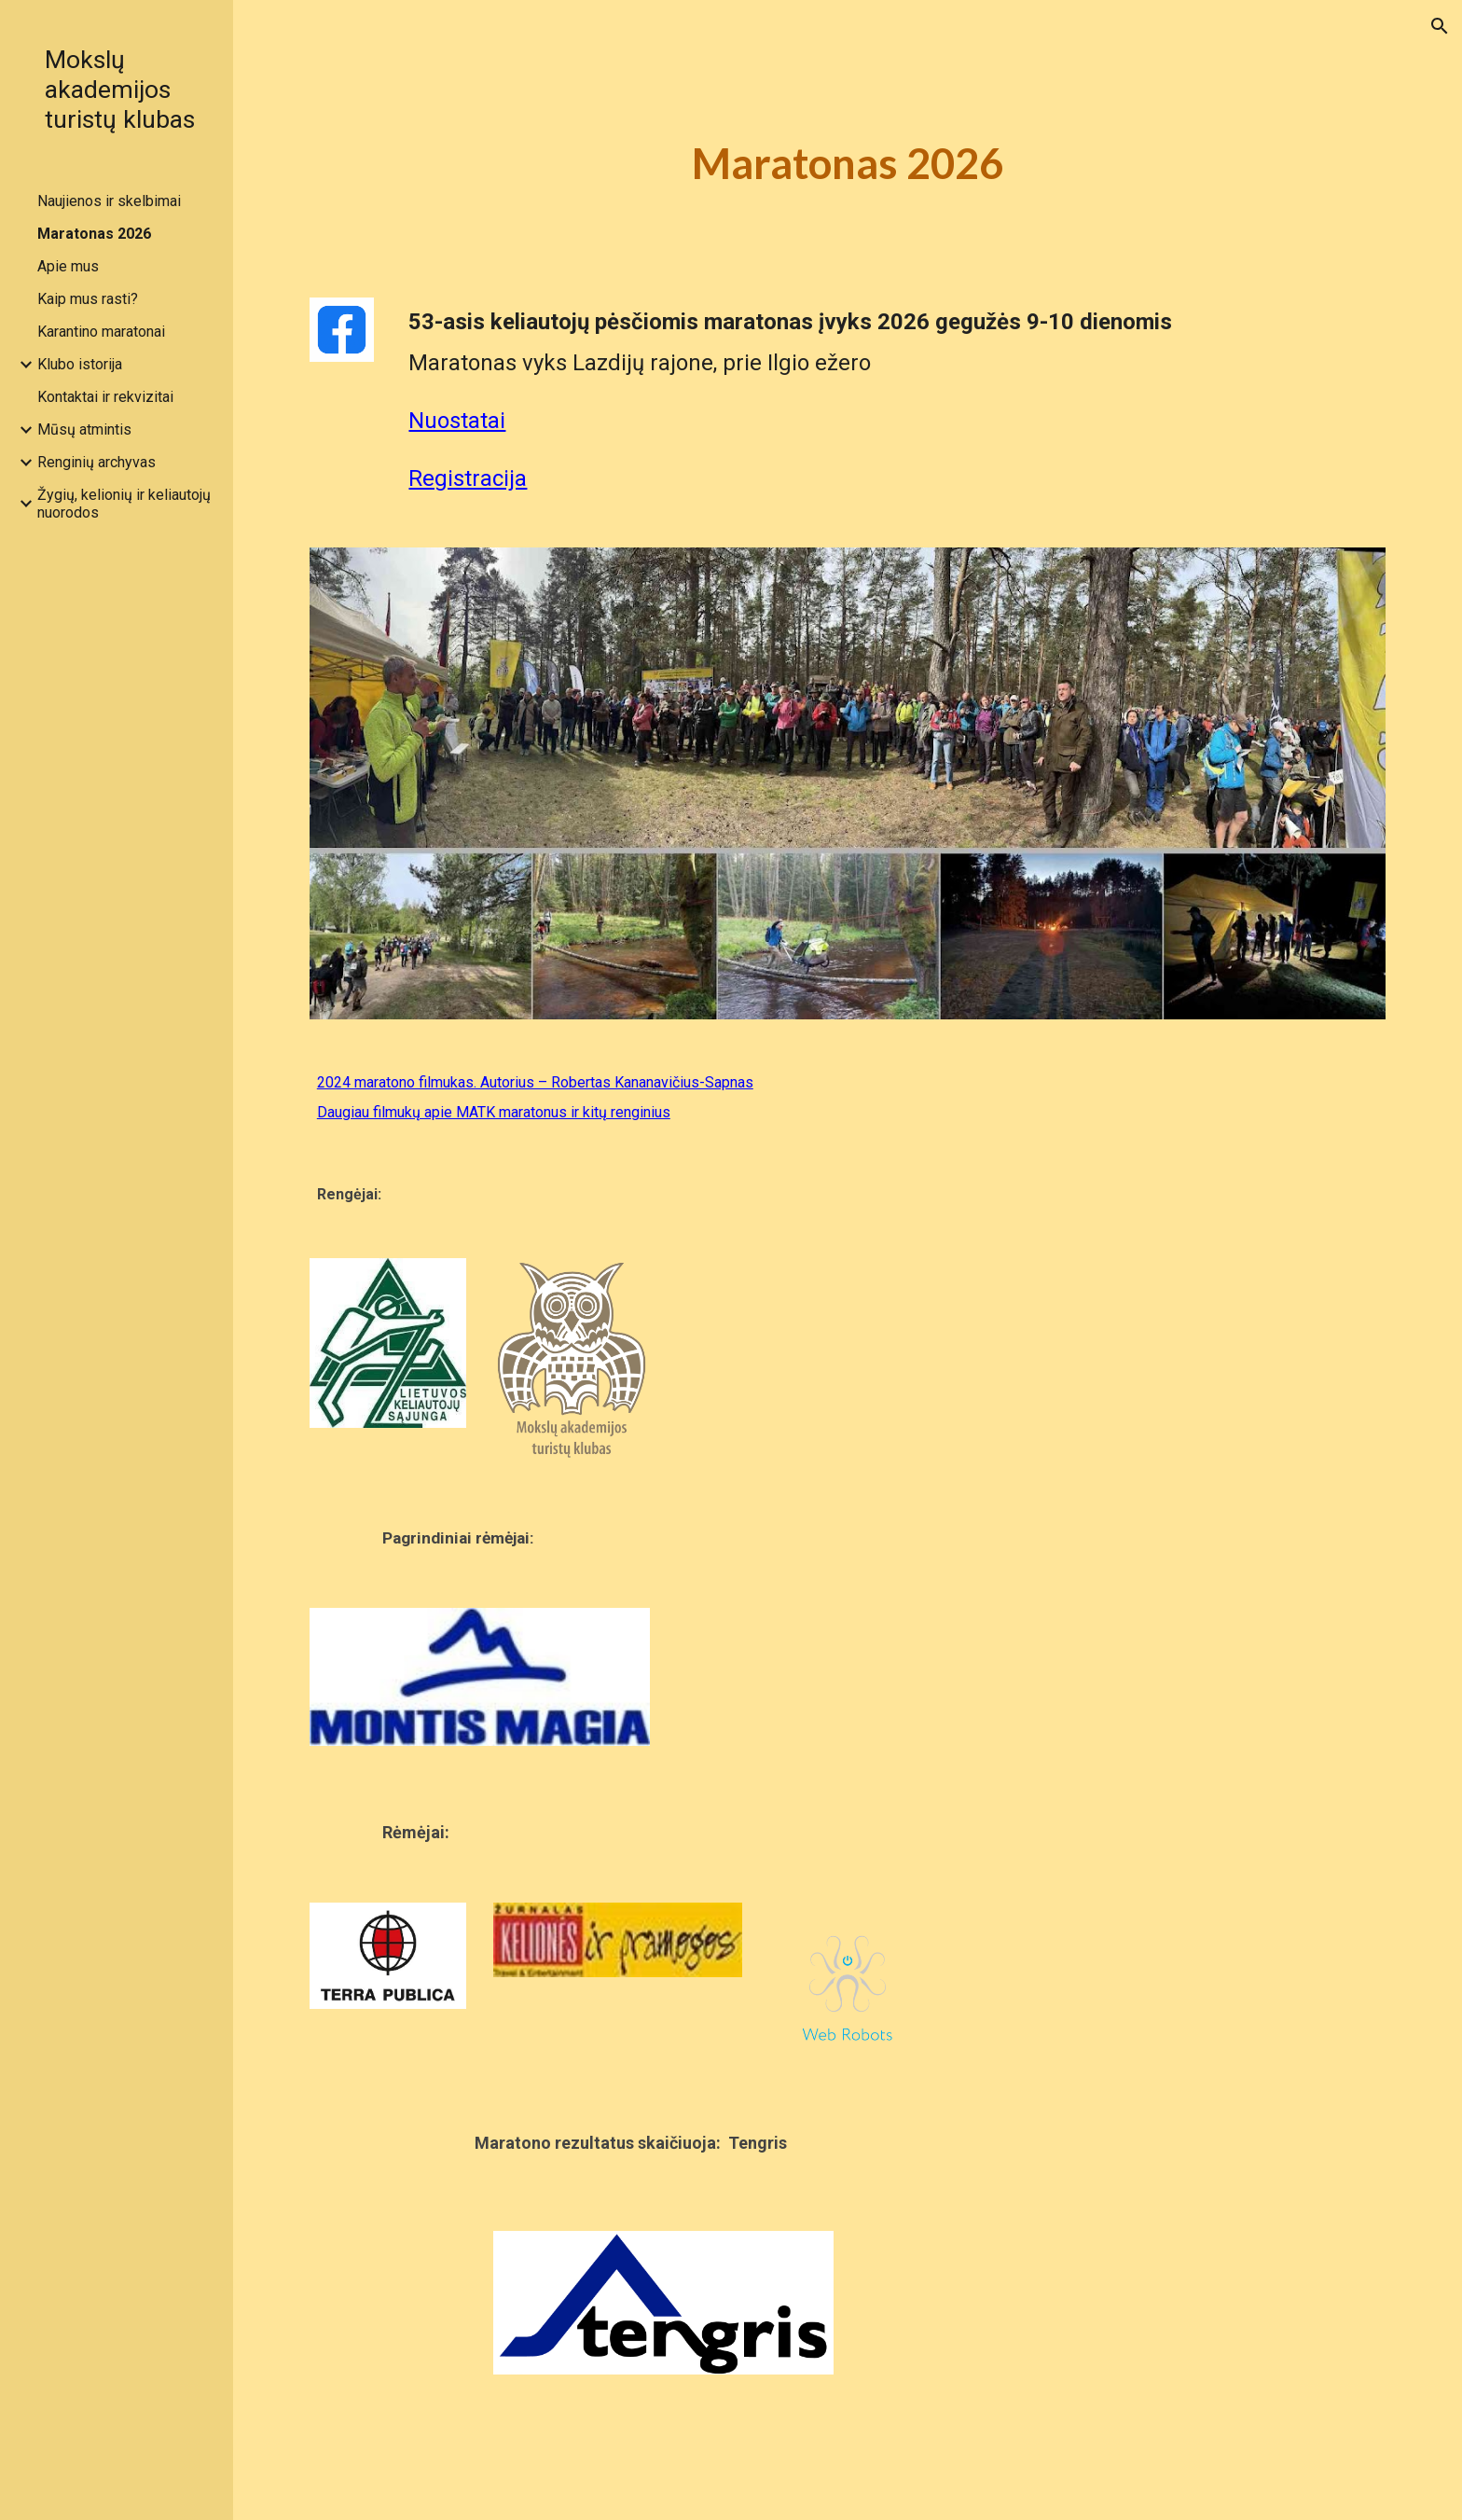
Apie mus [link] (68, 266)
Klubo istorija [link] (79, 364)
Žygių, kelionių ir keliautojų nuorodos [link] (124, 503)
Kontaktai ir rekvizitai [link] (105, 397)
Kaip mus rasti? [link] (87, 299)
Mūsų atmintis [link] (84, 429)
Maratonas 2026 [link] (94, 233)
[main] (847, 164)
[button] (1439, 26)
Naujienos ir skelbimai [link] (109, 201)
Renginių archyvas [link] (96, 462)
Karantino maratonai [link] (101, 331)
